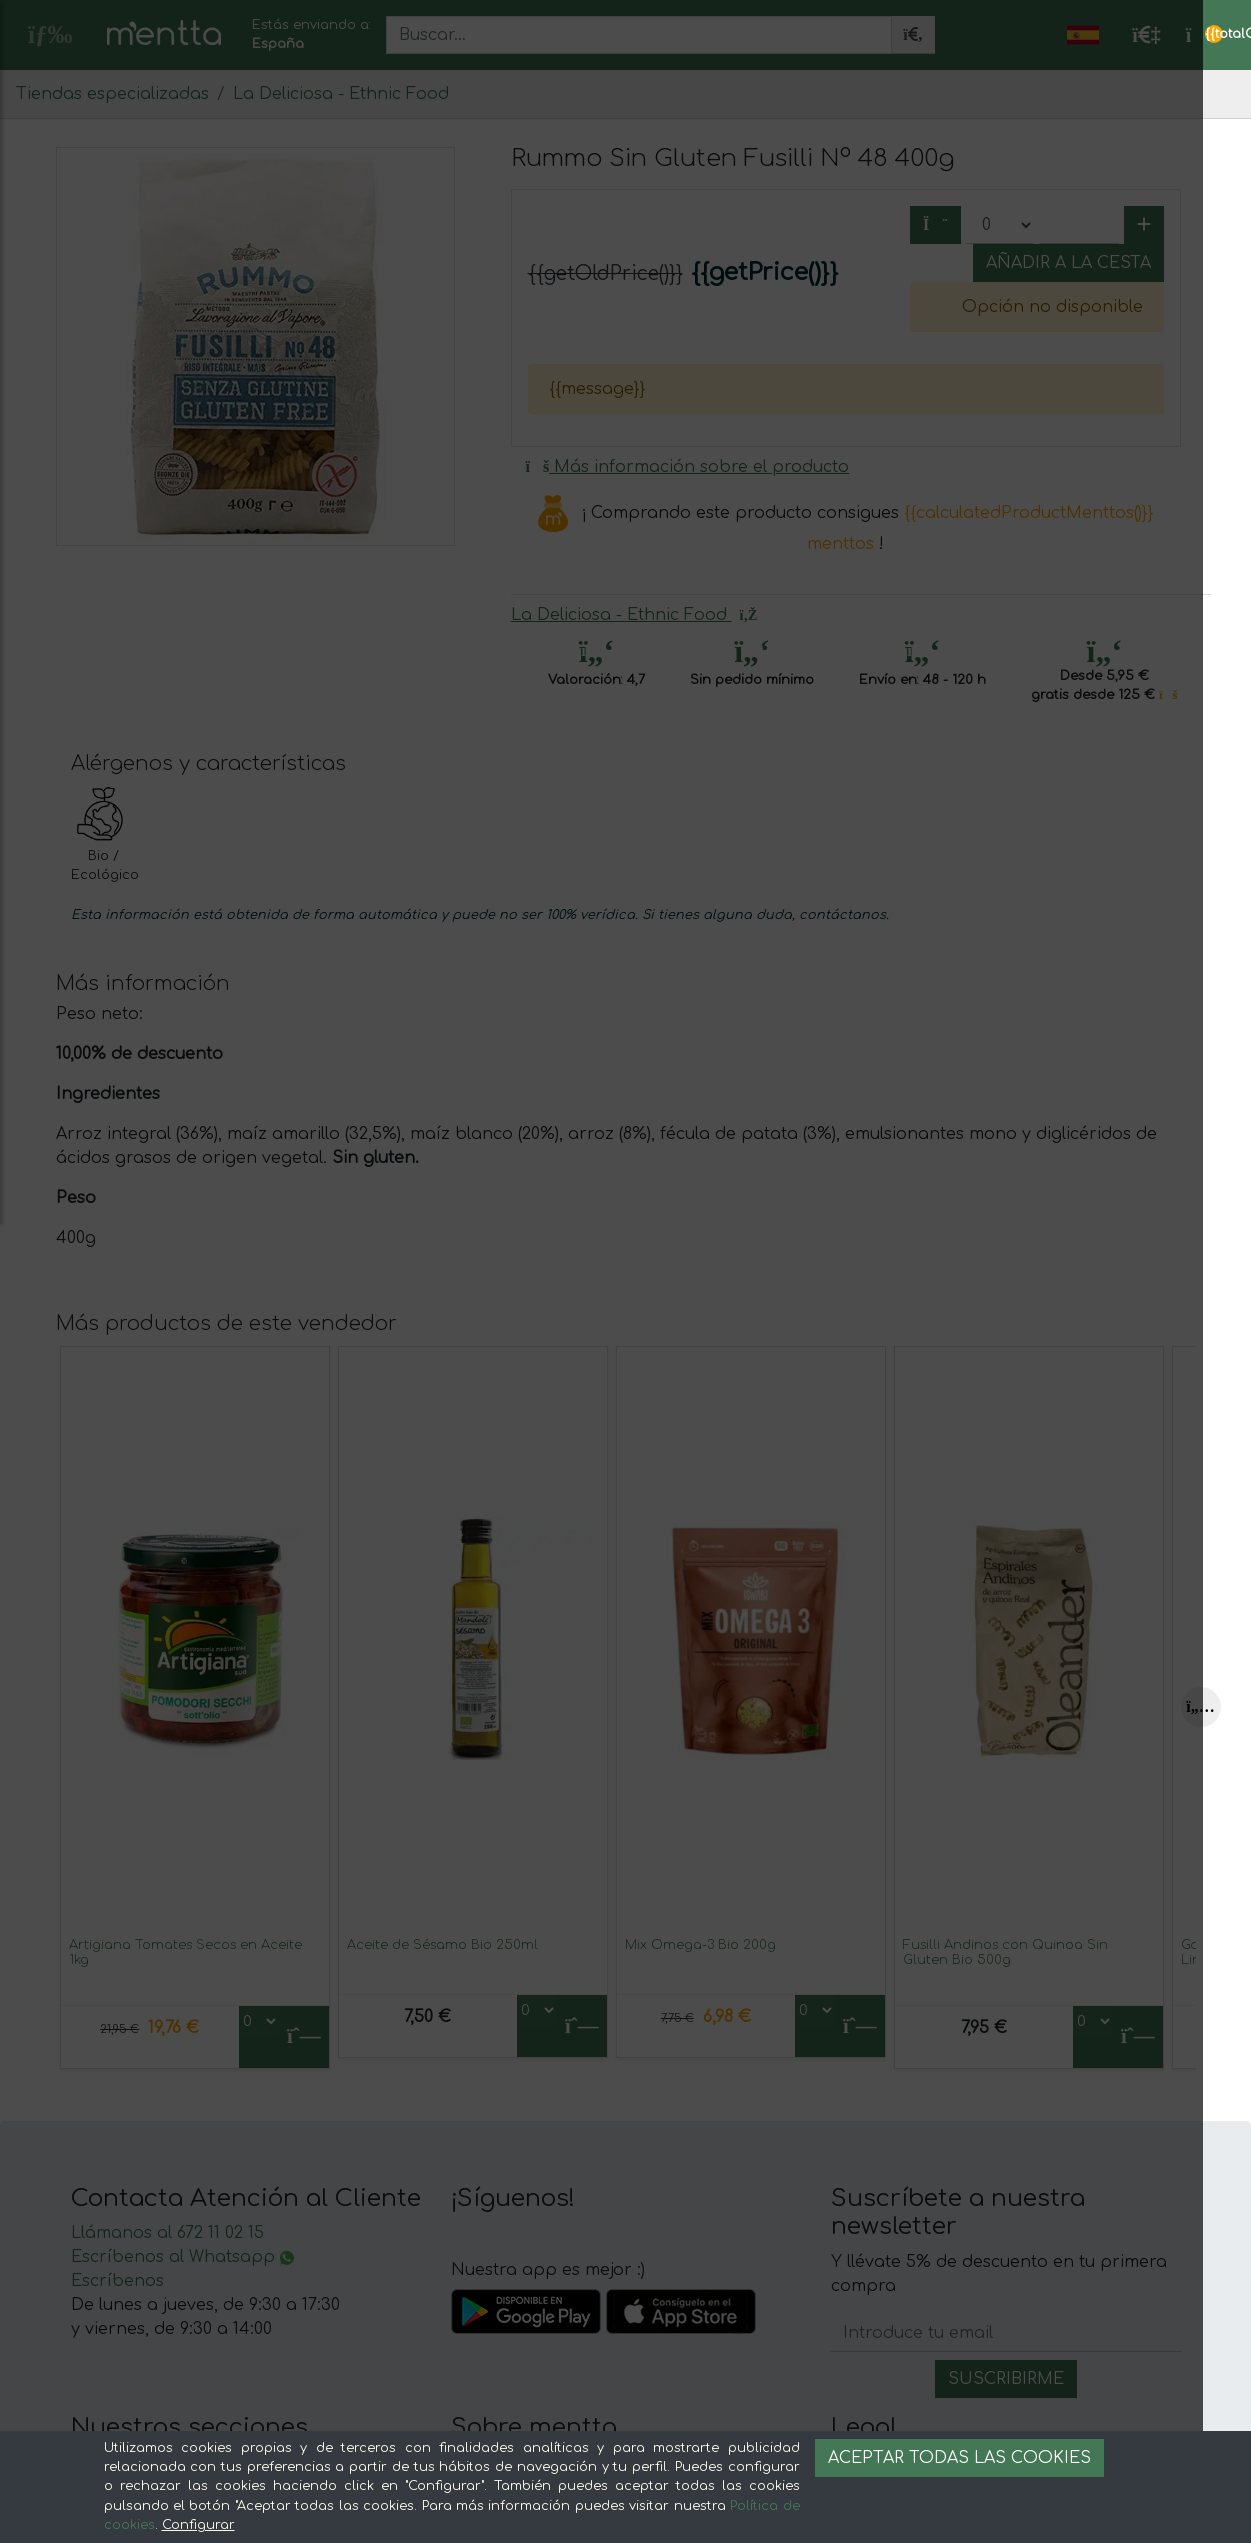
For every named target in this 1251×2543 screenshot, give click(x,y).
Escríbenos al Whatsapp (182, 2257)
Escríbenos (117, 2281)
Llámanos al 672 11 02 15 (167, 2233)
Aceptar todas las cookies (959, 2458)
